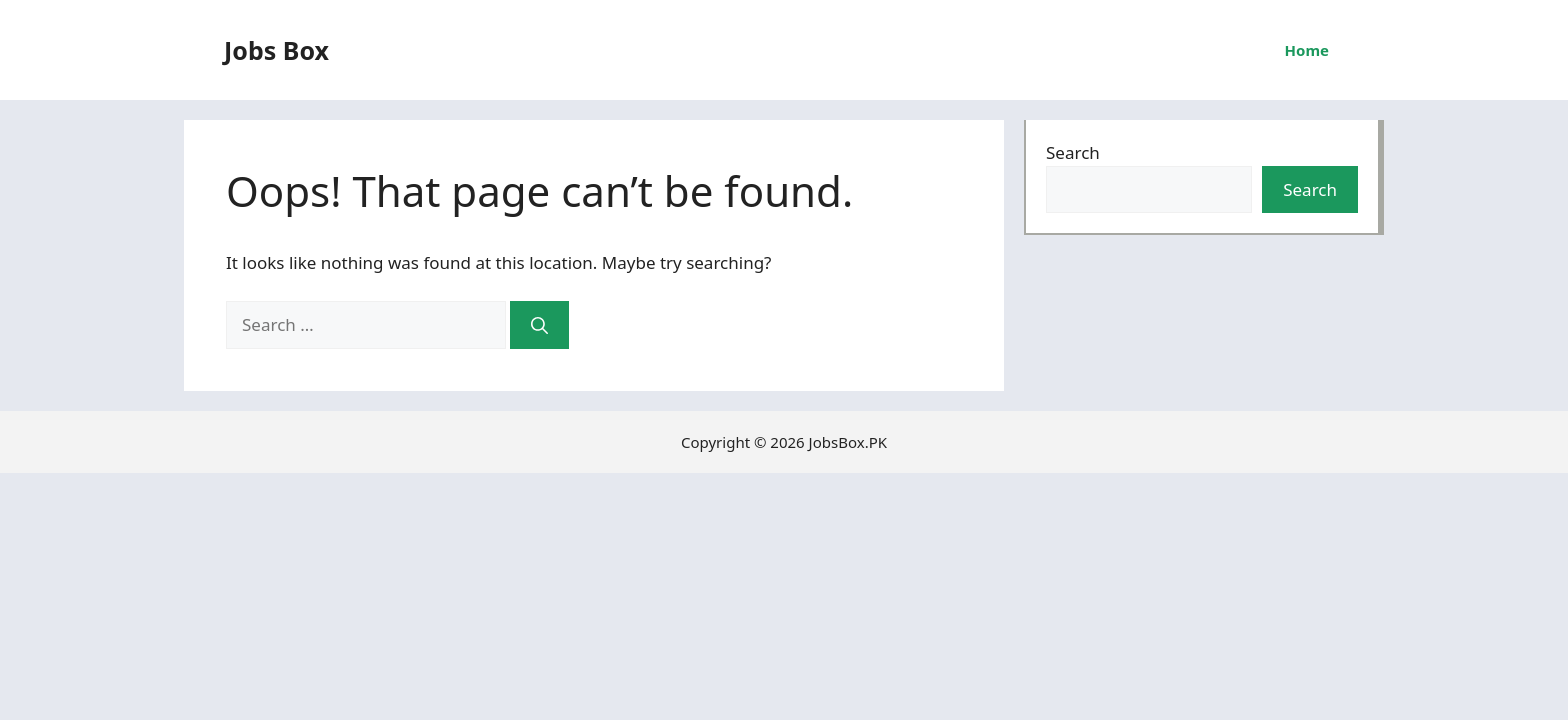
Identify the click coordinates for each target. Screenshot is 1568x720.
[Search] (539, 325)
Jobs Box (276, 50)
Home (1307, 50)
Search (1073, 152)
